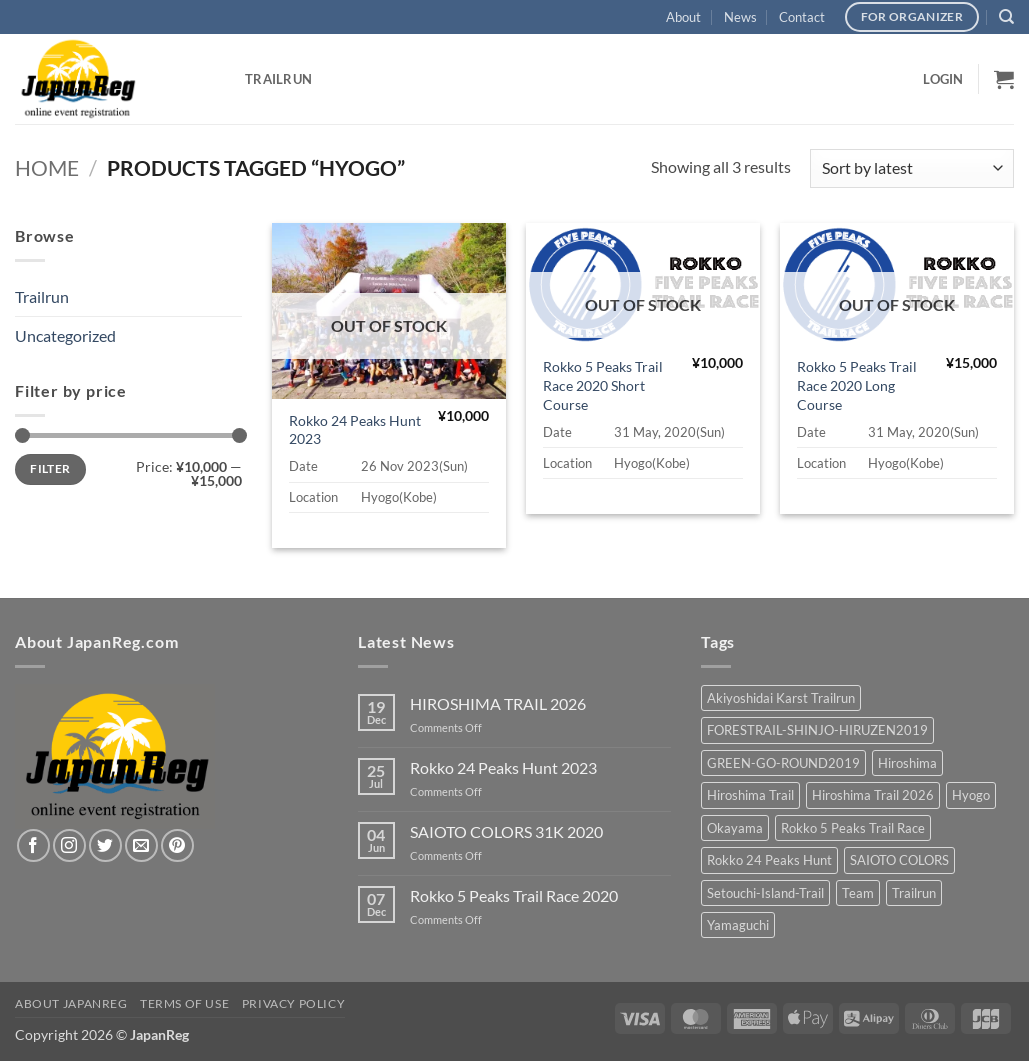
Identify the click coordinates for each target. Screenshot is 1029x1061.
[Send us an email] (141, 845)
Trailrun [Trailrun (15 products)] (914, 893)
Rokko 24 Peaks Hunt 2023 (355, 430)
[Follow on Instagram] (69, 845)
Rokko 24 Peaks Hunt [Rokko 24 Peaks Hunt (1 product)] (769, 860)
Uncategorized (65, 335)
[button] (943, 79)
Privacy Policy (294, 1003)
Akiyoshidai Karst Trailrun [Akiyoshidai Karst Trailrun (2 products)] (781, 698)
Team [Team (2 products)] (858, 893)
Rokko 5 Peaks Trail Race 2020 (514, 895)
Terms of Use (184, 1003)
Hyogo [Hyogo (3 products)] (971, 795)
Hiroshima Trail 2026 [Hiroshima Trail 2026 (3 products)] (873, 795)
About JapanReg (71, 1003)
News (740, 17)
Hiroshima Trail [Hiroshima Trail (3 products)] (750, 795)
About (683, 17)
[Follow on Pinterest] (177, 845)
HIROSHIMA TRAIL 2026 (498, 703)
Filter (50, 468)
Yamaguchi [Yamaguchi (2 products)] (738, 925)
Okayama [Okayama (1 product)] (735, 828)
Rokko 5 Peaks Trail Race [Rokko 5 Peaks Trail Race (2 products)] (853, 828)
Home (47, 167)
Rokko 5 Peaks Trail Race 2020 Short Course (603, 385)
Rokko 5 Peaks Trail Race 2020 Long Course (857, 385)
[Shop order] (912, 168)
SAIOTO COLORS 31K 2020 (506, 831)
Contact (802, 17)
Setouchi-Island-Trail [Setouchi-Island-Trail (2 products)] (765, 893)
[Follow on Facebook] (33, 845)
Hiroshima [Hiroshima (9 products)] (907, 763)
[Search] (1006, 17)
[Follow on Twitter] (105, 845)
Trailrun (278, 79)
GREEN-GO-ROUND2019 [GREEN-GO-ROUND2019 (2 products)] (783, 763)
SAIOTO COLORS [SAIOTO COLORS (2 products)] (899, 860)
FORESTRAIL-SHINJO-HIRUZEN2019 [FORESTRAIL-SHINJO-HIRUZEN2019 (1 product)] (817, 730)
